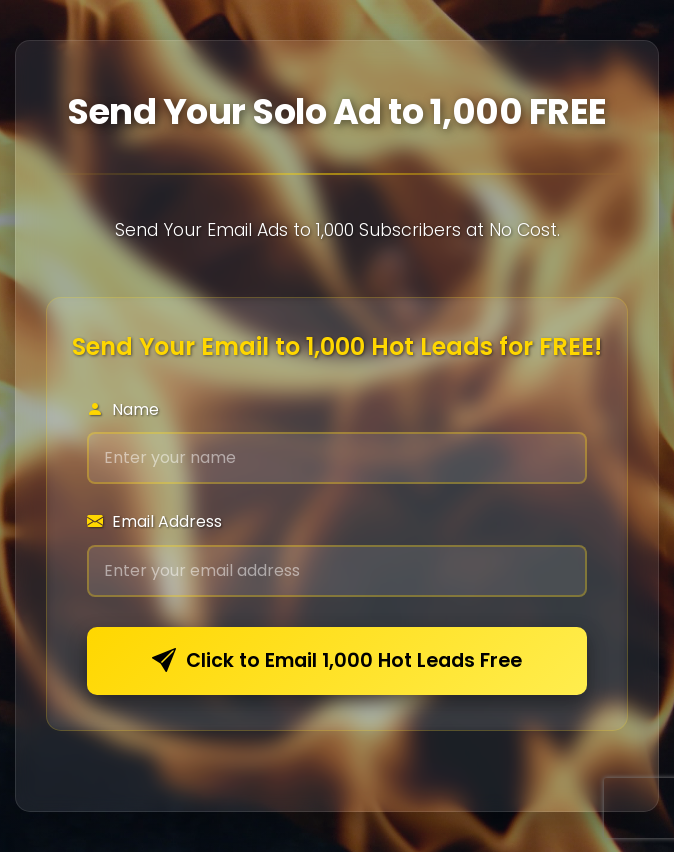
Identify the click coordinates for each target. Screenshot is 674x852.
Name (123, 409)
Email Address (154, 521)
